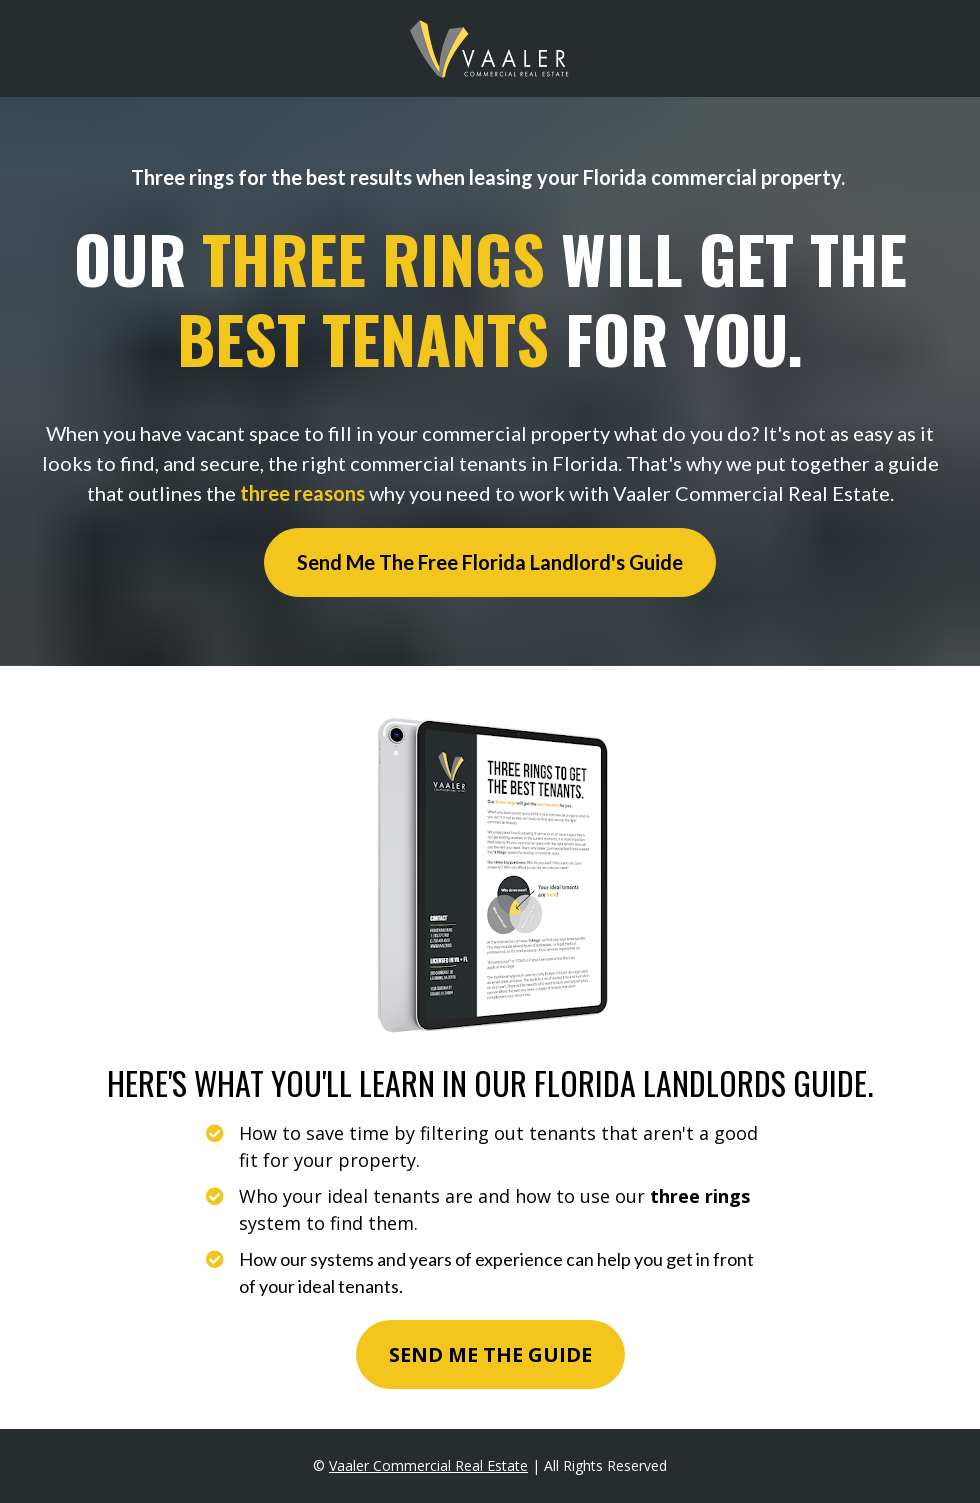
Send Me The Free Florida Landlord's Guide (490, 562)
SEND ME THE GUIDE (490, 1354)
